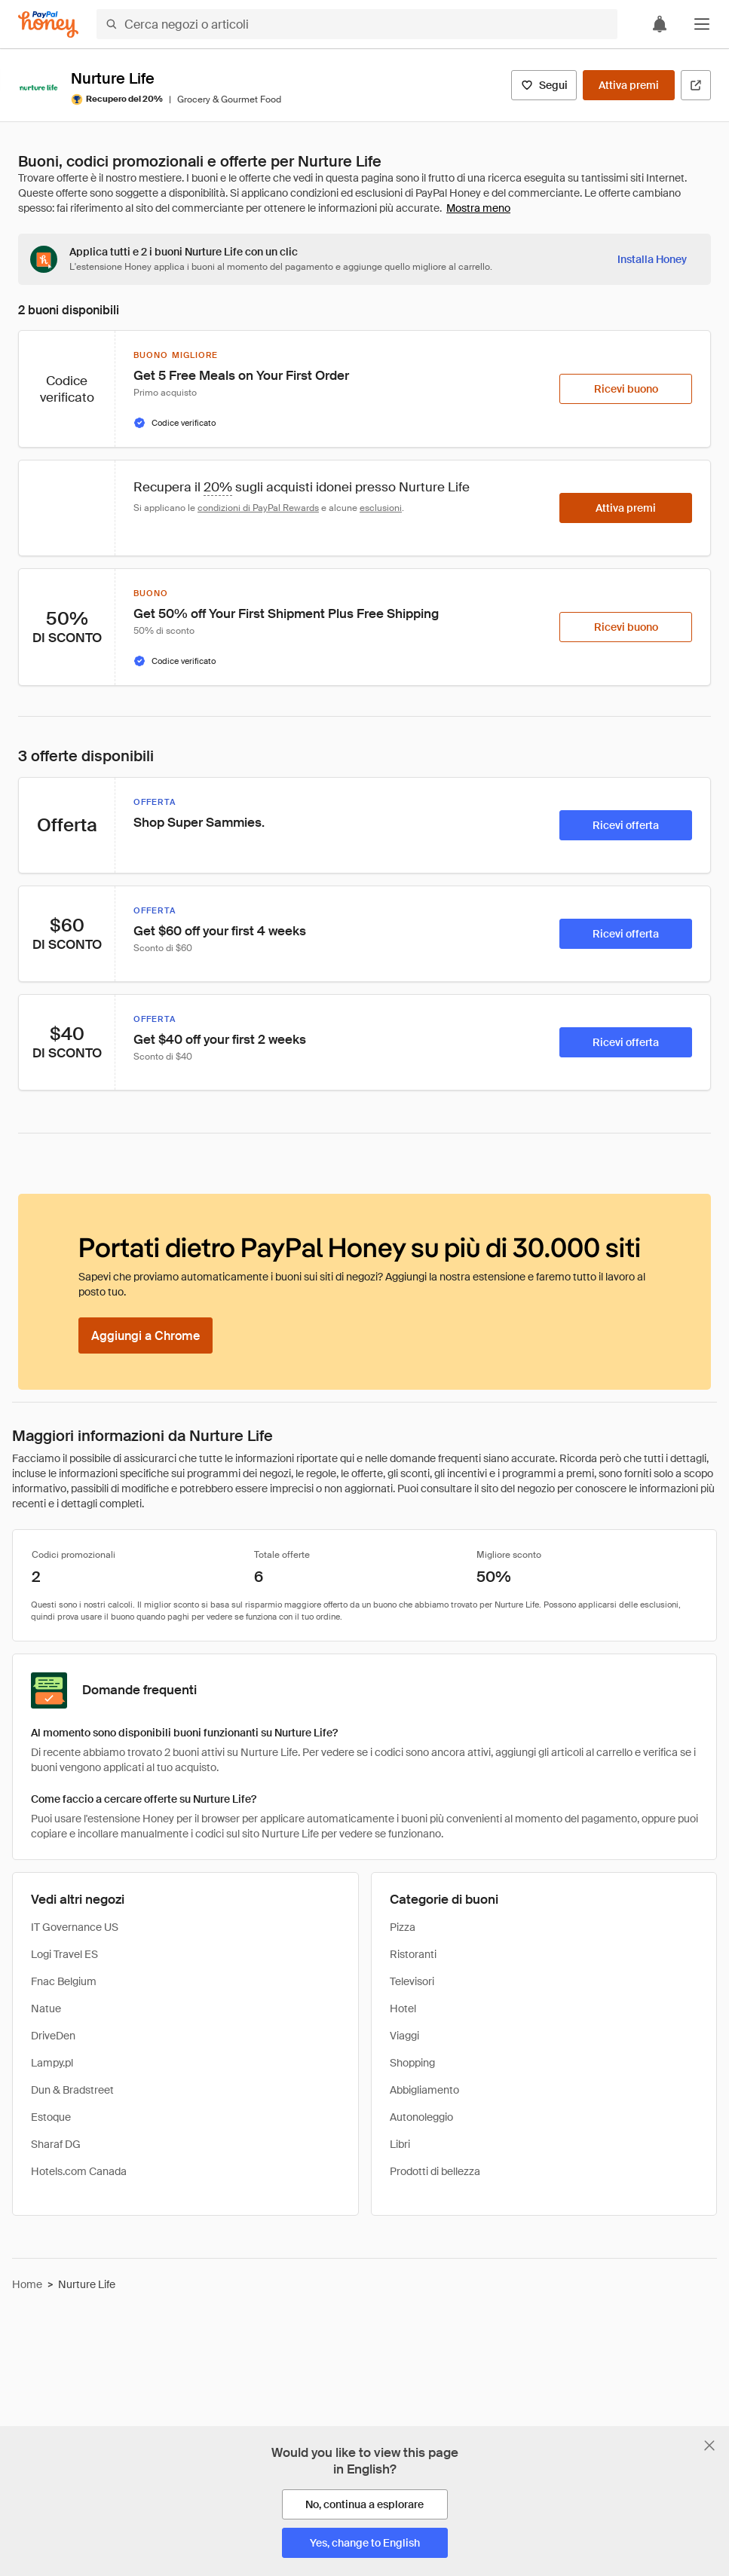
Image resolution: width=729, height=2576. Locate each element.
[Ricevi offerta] (625, 825)
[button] (702, 24)
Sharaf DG (56, 2144)
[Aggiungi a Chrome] (145, 1335)
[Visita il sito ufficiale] (696, 85)
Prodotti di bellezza (435, 2171)
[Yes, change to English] (365, 2543)
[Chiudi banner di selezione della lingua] (709, 2445)
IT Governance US (74, 1927)
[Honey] (48, 24)
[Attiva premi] (629, 85)
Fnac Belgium (63, 1981)
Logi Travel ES (64, 1954)
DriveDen (53, 2035)
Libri (400, 2144)
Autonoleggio (421, 2117)
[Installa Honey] (652, 259)
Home (27, 2284)
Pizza (402, 1927)
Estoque (51, 2117)
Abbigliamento (424, 2090)
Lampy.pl (52, 2063)
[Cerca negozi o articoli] (356, 24)
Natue (46, 2008)
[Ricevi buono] (625, 389)
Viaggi (404, 2035)
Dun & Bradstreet (72, 2090)
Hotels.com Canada (79, 2171)
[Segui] (544, 85)
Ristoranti (413, 1954)
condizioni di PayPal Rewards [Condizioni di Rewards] (258, 508)
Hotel (403, 2008)
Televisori (412, 1981)
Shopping (412, 2063)
